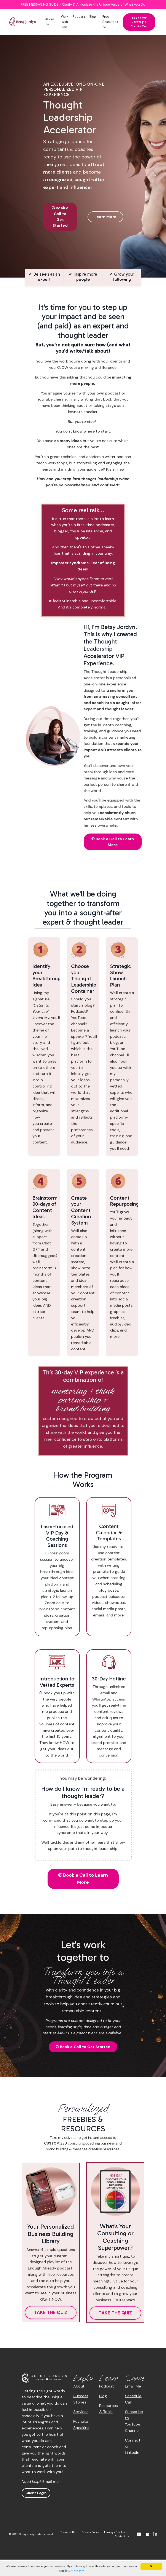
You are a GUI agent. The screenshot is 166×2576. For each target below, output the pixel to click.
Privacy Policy (90, 2548)
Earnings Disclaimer (116, 2548)
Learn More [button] (105, 218)
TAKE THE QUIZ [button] (50, 2323)
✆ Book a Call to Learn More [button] (83, 1880)
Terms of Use (69, 2548)
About (48, 23)
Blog (93, 17)
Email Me (133, 2402)
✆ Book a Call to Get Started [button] (60, 218)
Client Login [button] (36, 2509)
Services (80, 2428)
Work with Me (64, 23)
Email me (50, 2498)
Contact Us (122, 2552)
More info (78, 2571)
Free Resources (111, 22)
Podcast (79, 17)
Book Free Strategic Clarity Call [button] (140, 23)
